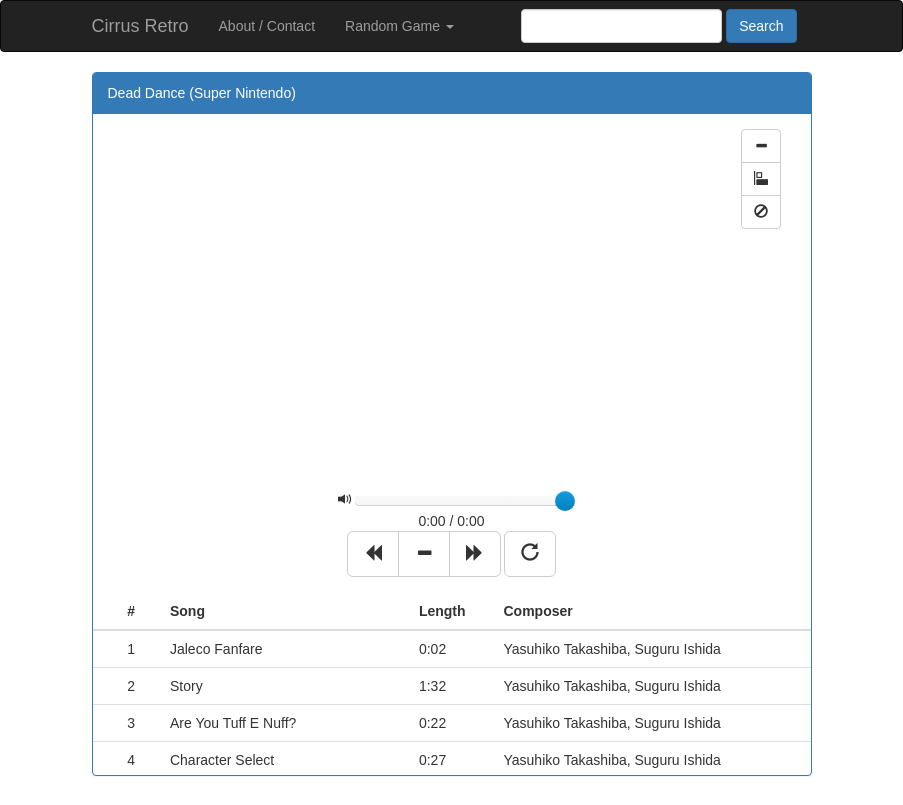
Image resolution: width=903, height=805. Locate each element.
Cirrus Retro (140, 26)
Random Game (399, 26)
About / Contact (267, 26)
